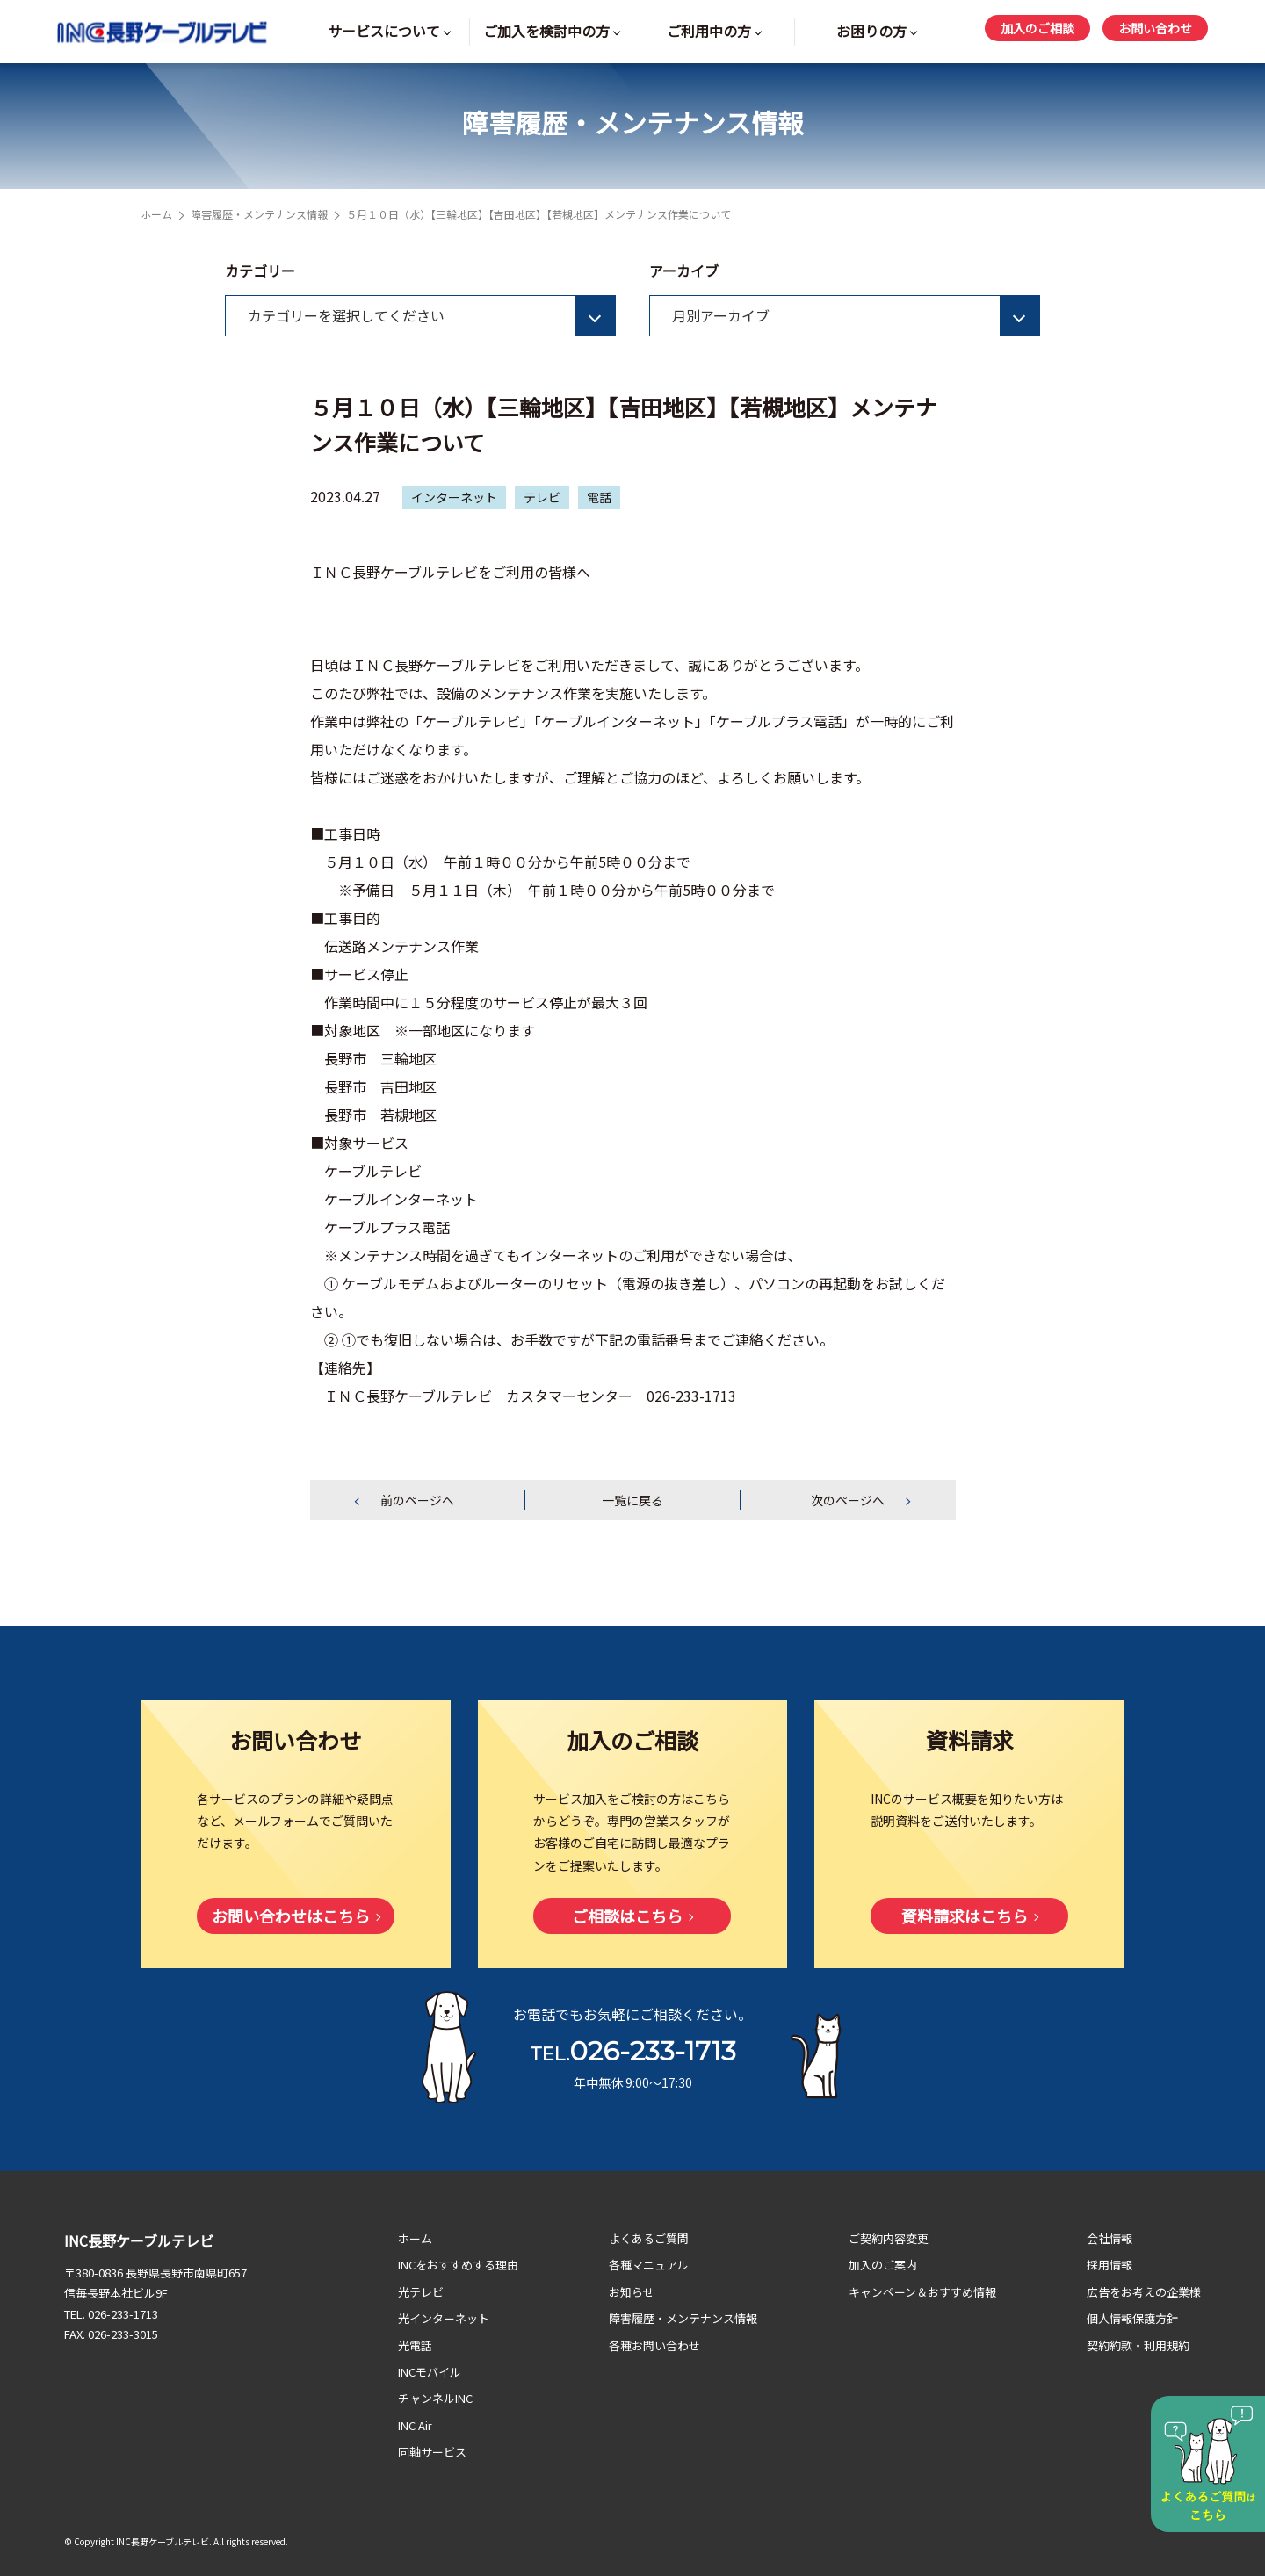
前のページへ (417, 1500)
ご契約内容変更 (889, 2238)
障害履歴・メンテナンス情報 (259, 213)
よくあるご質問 (649, 2238)
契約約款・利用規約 (1138, 2345)
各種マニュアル (649, 2264)
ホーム (156, 213)
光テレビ (421, 2292)
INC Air (415, 2425)
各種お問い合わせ (654, 2345)
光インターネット (443, 2318)
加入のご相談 (1037, 28)
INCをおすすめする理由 (458, 2264)
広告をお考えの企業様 (1144, 2292)
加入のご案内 (883, 2264)
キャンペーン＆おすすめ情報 (922, 2292)
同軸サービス (432, 2451)
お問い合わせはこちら (291, 1915)
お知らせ (631, 2292)
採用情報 (1109, 2264)
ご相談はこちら (627, 1915)
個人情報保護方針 (1132, 2318)
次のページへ (848, 1500)
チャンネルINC (435, 2398)
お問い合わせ (1155, 28)
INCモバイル (429, 2371)
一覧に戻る (632, 1500)
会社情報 (1109, 2238)
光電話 (415, 2345)
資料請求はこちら (964, 1915)
